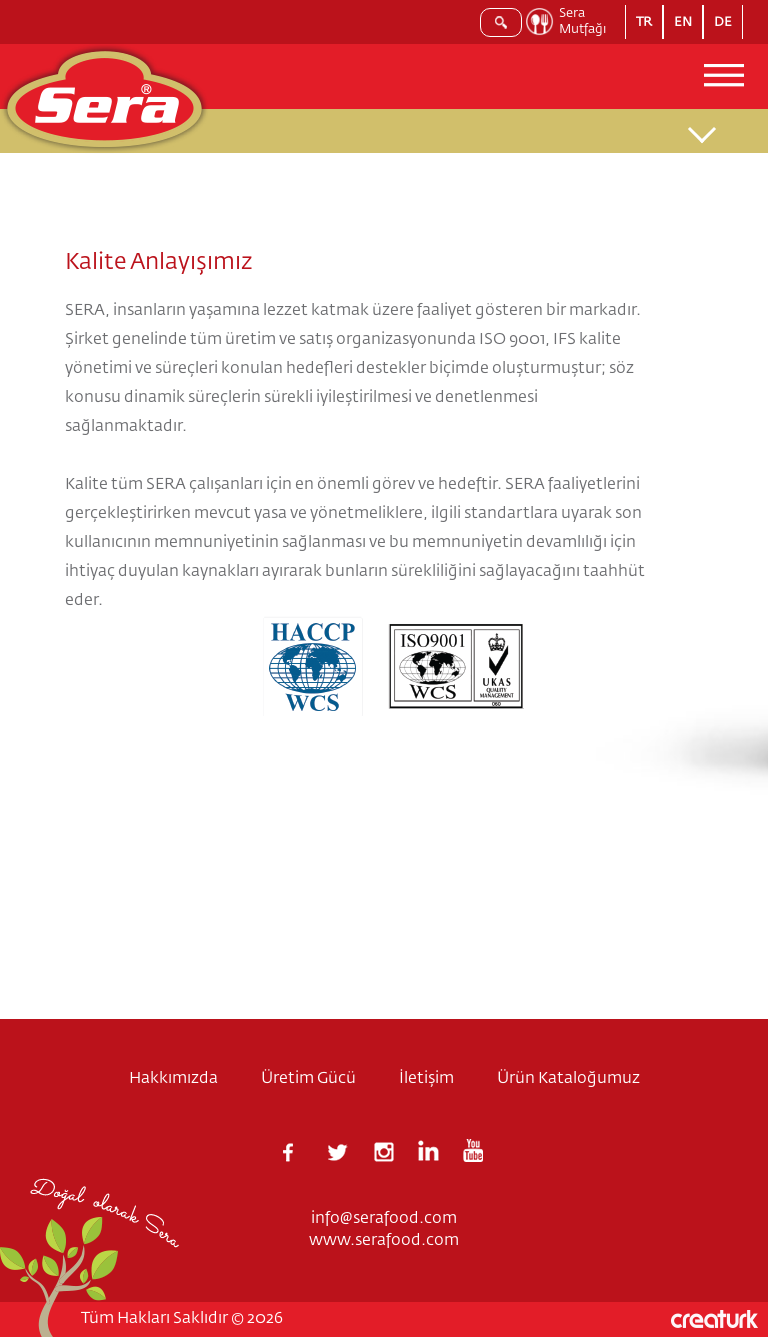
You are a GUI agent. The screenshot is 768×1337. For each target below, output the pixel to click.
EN (683, 22)
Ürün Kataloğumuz (568, 1079)
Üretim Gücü (308, 1079)
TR (644, 22)
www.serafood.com (384, 1241)
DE (723, 22)
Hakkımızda (173, 1079)
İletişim (426, 1079)
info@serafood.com (384, 1219)
